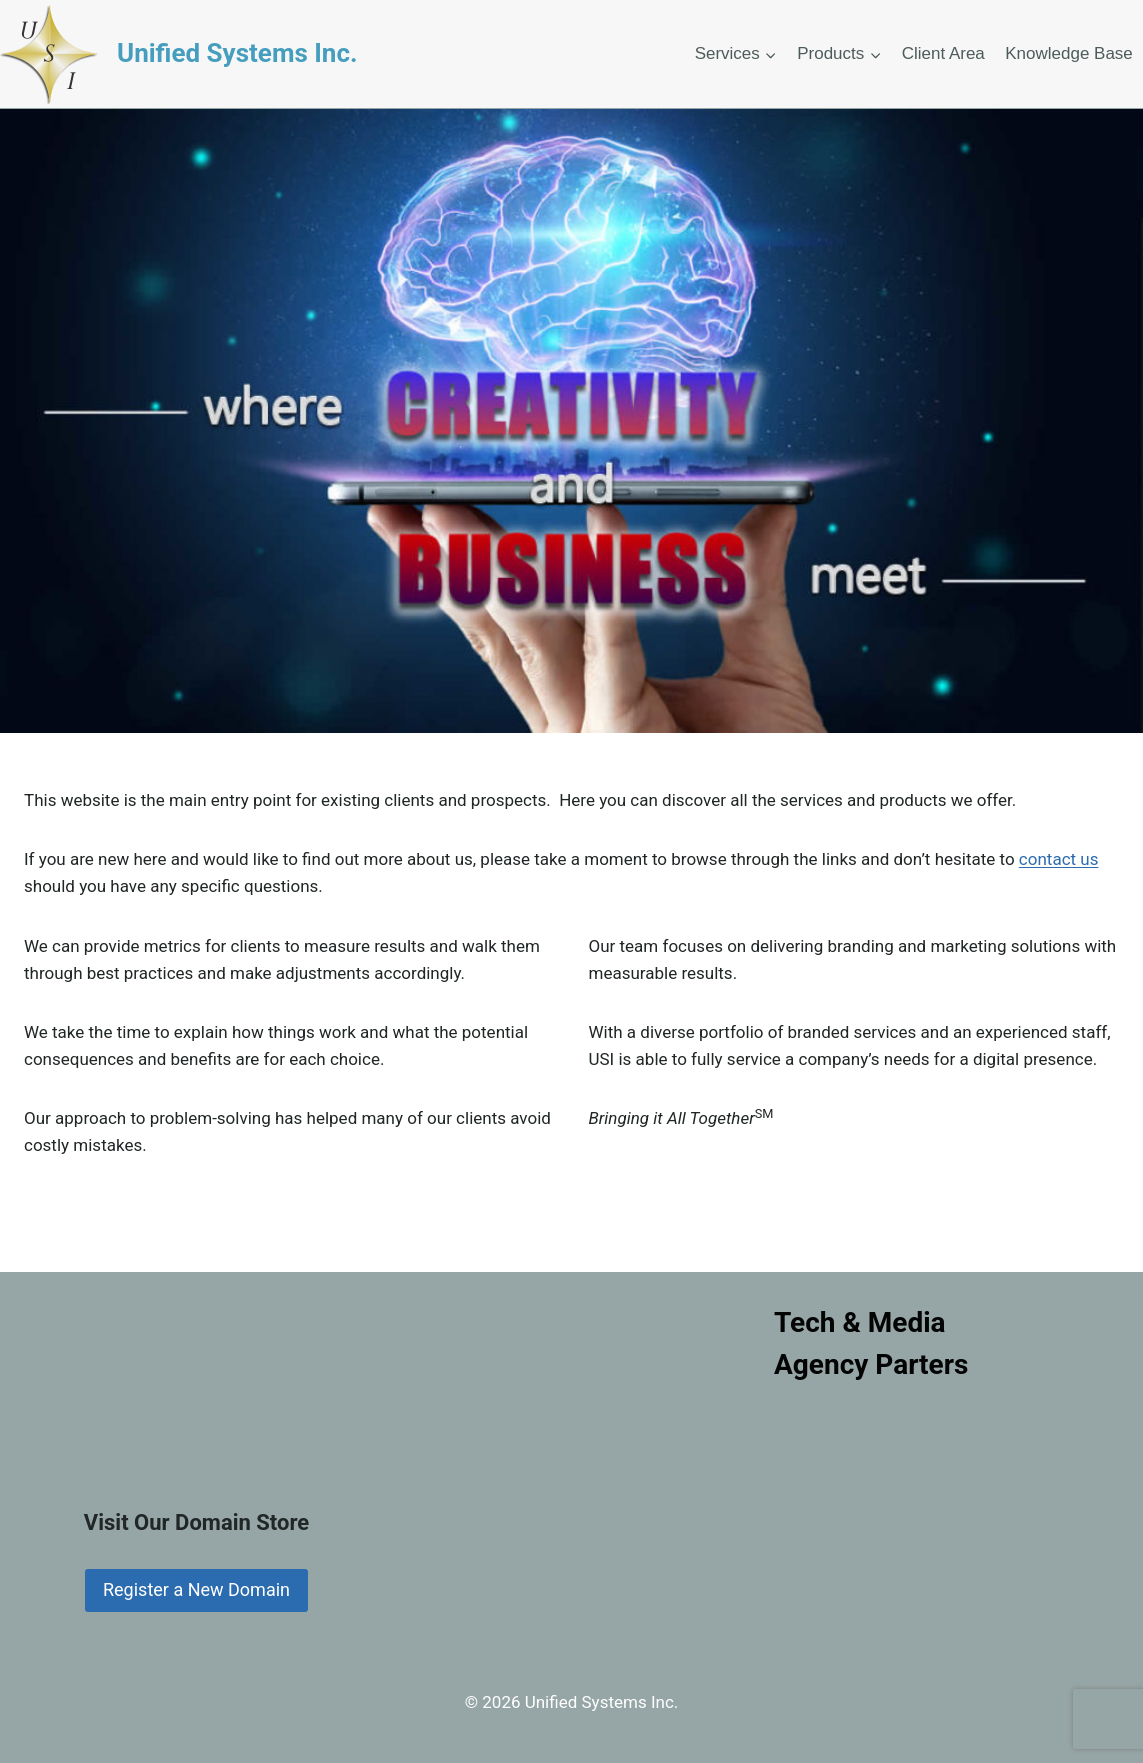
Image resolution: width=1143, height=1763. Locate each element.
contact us (1059, 859)
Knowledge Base (1069, 53)
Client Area (943, 53)
